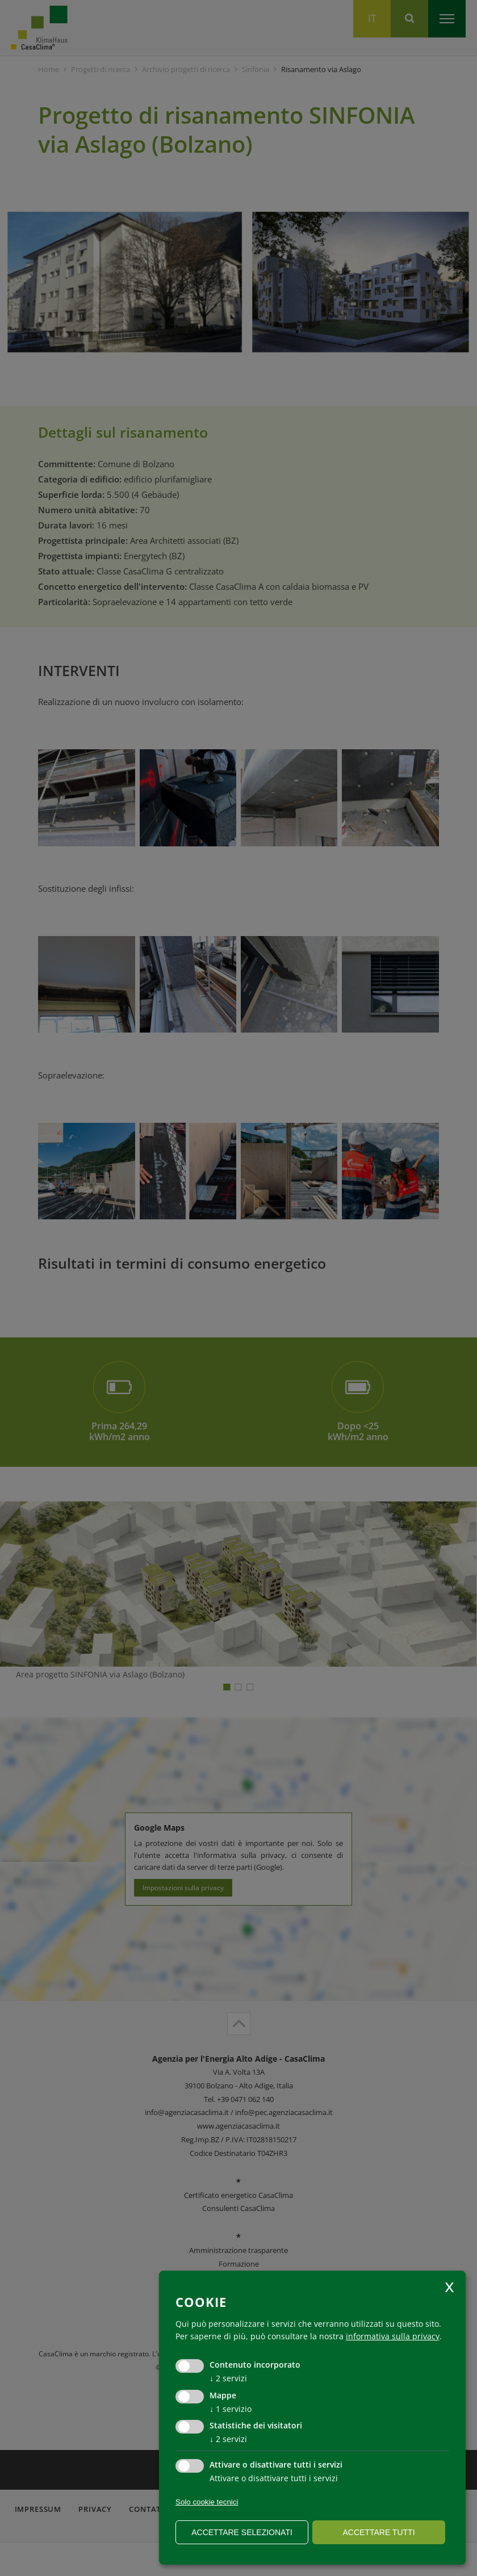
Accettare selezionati (241, 2532)
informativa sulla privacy (393, 2336)
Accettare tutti (378, 2532)
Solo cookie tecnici (206, 2502)
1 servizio (231, 2408)
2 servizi (228, 2378)
